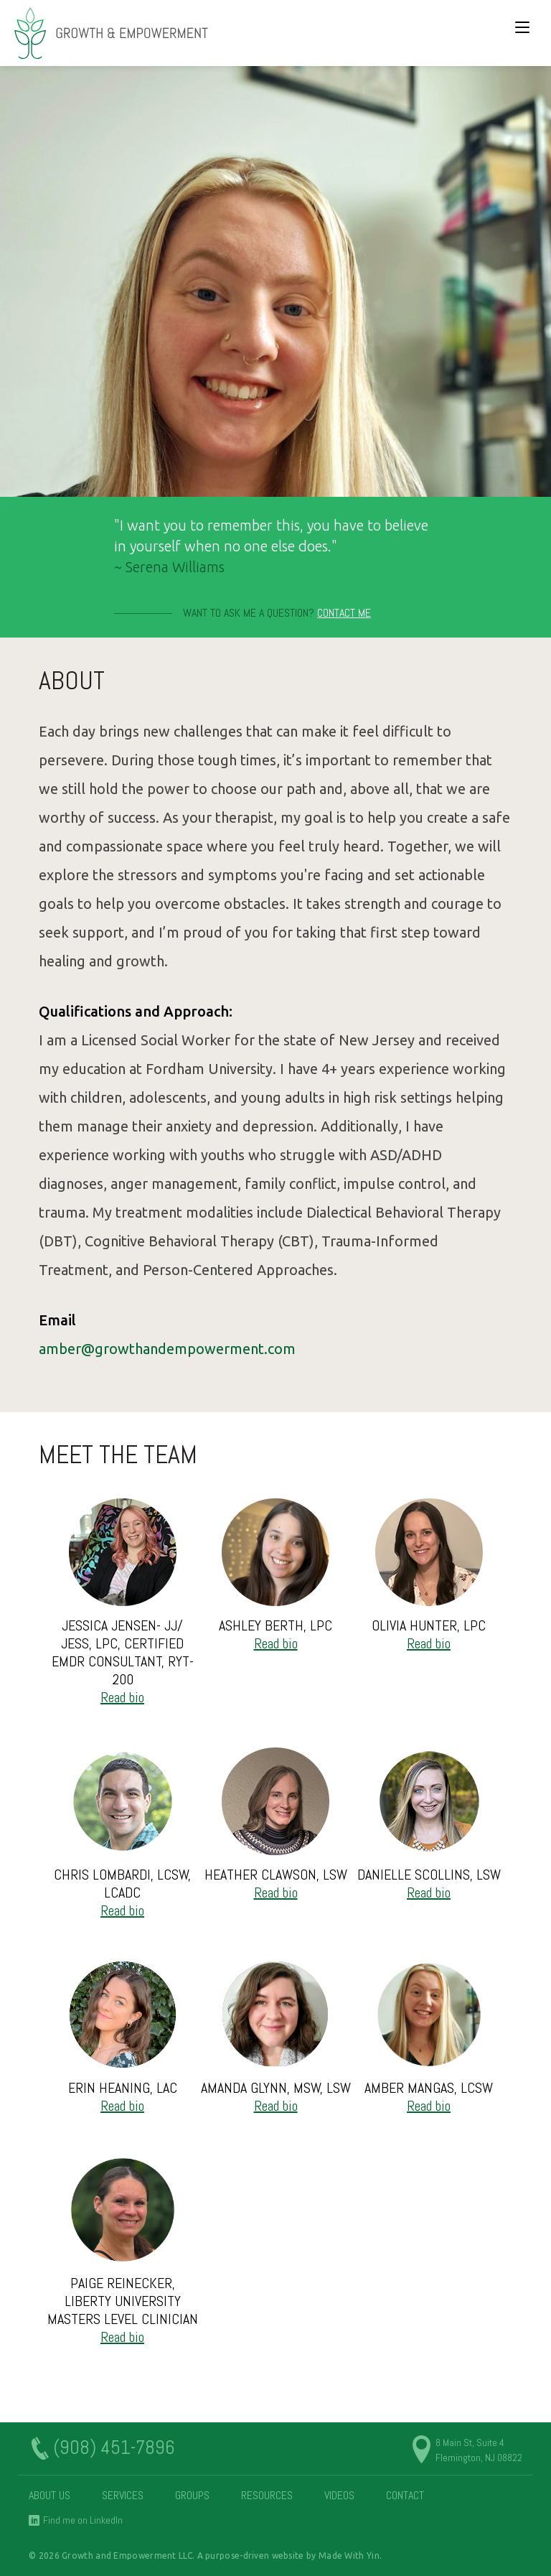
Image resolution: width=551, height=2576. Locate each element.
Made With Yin (349, 2555)
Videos (339, 2495)
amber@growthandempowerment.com (167, 1348)
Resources (267, 2495)
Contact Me (344, 613)
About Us (49, 2495)
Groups (192, 2495)
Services (122, 2495)
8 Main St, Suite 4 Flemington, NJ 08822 (478, 2450)
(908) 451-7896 (114, 2448)
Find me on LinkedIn (83, 2520)
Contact (405, 2495)
